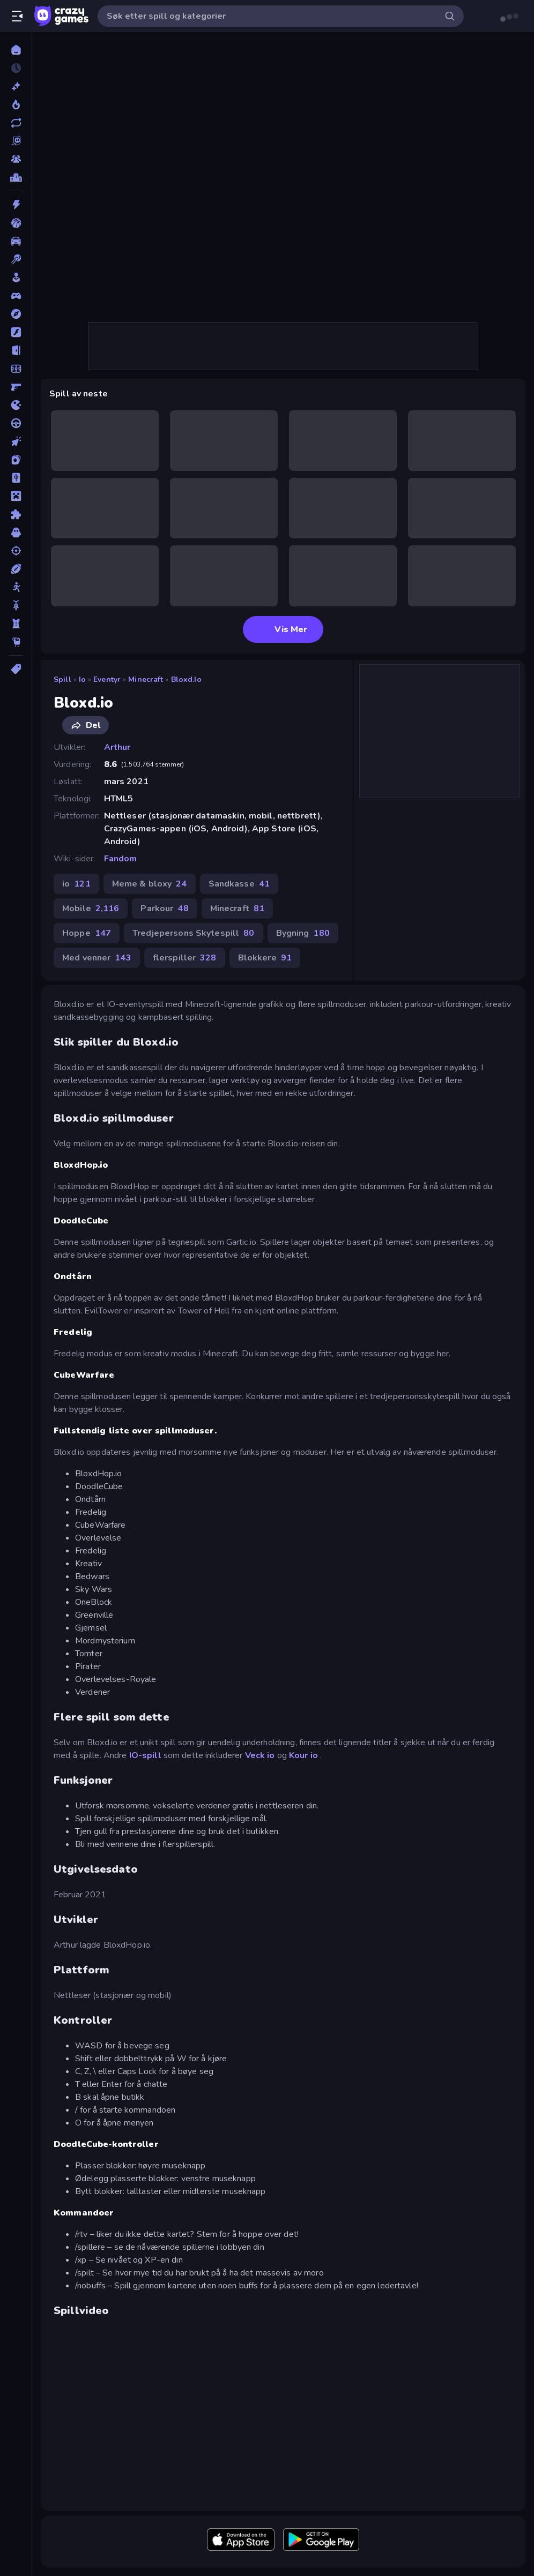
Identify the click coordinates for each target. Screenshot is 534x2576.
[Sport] (16, 569)
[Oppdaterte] (16, 123)
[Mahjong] (16, 478)
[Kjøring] (16, 423)
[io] (16, 405)
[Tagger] (16, 669)
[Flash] (16, 332)
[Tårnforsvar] (16, 623)
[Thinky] (16, 642)
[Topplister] (16, 177)
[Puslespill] (16, 514)
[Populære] (16, 104)
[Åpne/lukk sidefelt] (17, 16)
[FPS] (16, 387)
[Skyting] (16, 551)
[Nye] (16, 86)
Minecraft (145, 679)
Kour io (303, 1755)
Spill (62, 679)
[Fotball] (16, 368)
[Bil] (16, 241)
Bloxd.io (186, 679)
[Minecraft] (16, 496)
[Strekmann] (16, 587)
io (82, 679)
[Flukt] (16, 350)
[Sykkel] (16, 605)
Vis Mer (283, 629)
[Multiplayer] (16, 159)
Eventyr (107, 679)
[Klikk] (16, 441)
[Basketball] (16, 223)
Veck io (260, 1755)
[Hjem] (16, 50)
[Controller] (16, 296)
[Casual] (16, 277)
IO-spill (145, 1755)
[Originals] (16, 141)
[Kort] (16, 459)
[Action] (16, 205)
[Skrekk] (16, 532)
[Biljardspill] (16, 259)
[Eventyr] (16, 314)
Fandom (120, 859)
